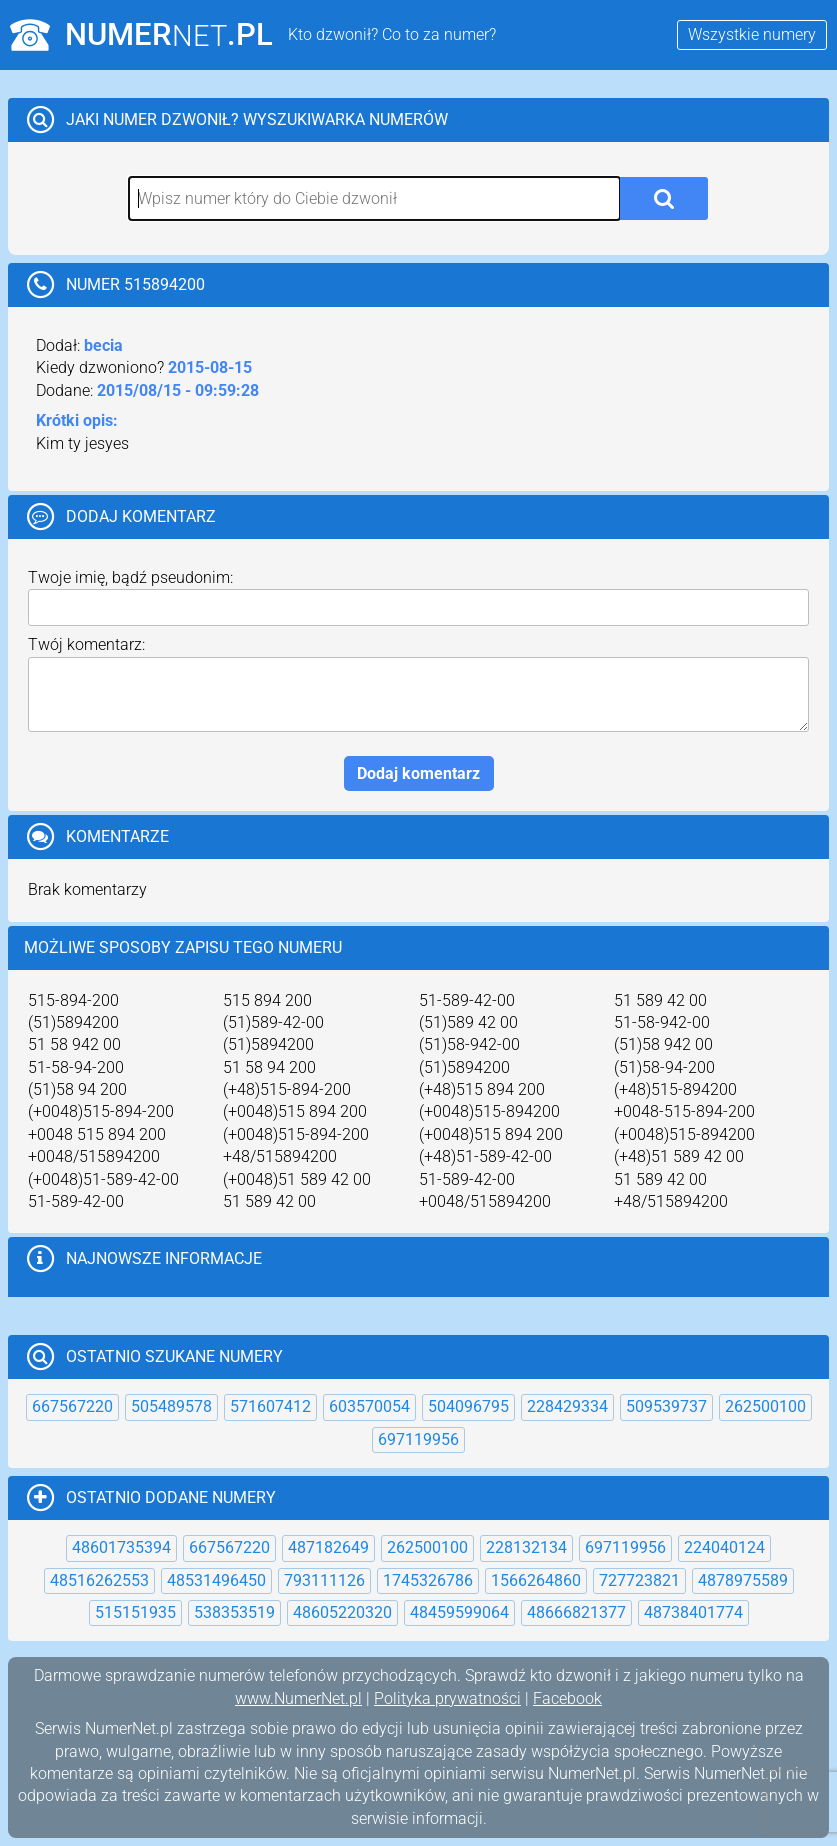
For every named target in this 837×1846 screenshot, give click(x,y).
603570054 (369, 1406)
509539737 (666, 1406)
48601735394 (121, 1547)
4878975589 (743, 1580)
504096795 (468, 1406)
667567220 (72, 1406)
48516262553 (99, 1580)
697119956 (418, 1439)
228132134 (526, 1547)
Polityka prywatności (447, 1698)
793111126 (324, 1580)
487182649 (328, 1547)
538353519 (234, 1612)
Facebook (567, 1698)
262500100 (765, 1406)
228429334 (567, 1406)
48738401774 (693, 1612)
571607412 (270, 1406)
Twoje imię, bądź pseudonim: (130, 577)
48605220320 (342, 1612)
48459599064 (459, 1612)
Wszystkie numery (752, 34)
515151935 (135, 1612)
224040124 (724, 1547)
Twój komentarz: (86, 644)
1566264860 (536, 1580)
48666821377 (576, 1612)
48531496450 (216, 1580)
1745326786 (428, 1580)
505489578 (171, 1406)
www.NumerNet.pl (298, 1698)
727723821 (639, 1580)
